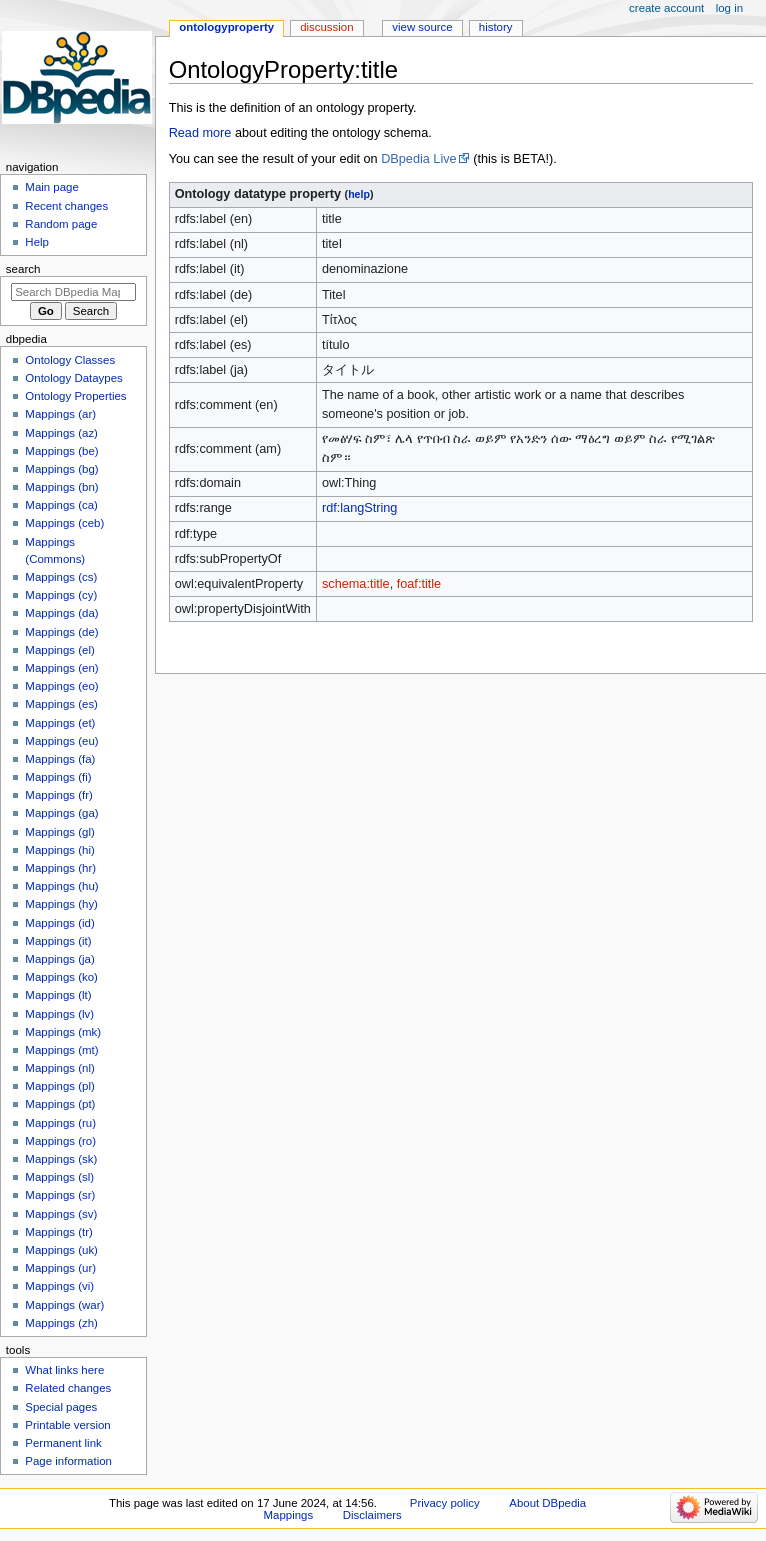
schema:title (356, 584)
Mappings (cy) (61, 595)
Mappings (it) (58, 941)
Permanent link (63, 1443)
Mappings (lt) (58, 995)
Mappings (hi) (59, 850)
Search (23, 269)
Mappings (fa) (60, 759)
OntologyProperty (226, 27)
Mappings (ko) (61, 977)
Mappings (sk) (61, 1159)
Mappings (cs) (61, 577)
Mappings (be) (61, 451)
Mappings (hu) (61, 886)
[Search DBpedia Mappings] (73, 292)
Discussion (326, 27)
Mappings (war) (64, 1305)
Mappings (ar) (60, 414)
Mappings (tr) (58, 1232)
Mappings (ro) (60, 1141)
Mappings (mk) (63, 1032)
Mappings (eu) (61, 741)
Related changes (68, 1388)
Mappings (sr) (60, 1195)
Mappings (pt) (60, 1104)
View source (422, 27)
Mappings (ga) (61, 813)
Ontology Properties (75, 396)
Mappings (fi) (58, 777)
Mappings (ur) (60, 1268)
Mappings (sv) (61, 1214)
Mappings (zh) (61, 1323)
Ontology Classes (70, 360)
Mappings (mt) (61, 1050)
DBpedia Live (418, 159)
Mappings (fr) (58, 795)
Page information (68, 1461)
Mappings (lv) (59, 1014)
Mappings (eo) (61, 686)
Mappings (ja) (59, 959)
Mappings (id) (59, 923)
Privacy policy (445, 1503)
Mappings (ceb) (64, 523)
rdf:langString (359, 508)
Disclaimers (372, 1515)
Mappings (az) (61, 433)
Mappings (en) (61, 668)
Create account (666, 8)
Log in (729, 8)
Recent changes (66, 206)
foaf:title (419, 584)
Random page (61, 224)
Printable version (67, 1425)
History (496, 27)
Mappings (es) (61, 704)
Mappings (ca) (61, 505)
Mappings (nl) (59, 1068)
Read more (200, 133)
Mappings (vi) (59, 1286)
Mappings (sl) (59, 1177)
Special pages (61, 1407)
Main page (52, 187)
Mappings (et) (60, 723)
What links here (64, 1370)
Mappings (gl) (59, 832)
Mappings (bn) (61, 487)
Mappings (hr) (60, 868)
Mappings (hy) (61, 904)
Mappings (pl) (59, 1086)
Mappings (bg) (61, 469)
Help (37, 242)
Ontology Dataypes (73, 378)
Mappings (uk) (61, 1250)
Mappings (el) (59, 650)
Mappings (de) (61, 632)
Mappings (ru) (60, 1123)
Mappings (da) (61, 613)
